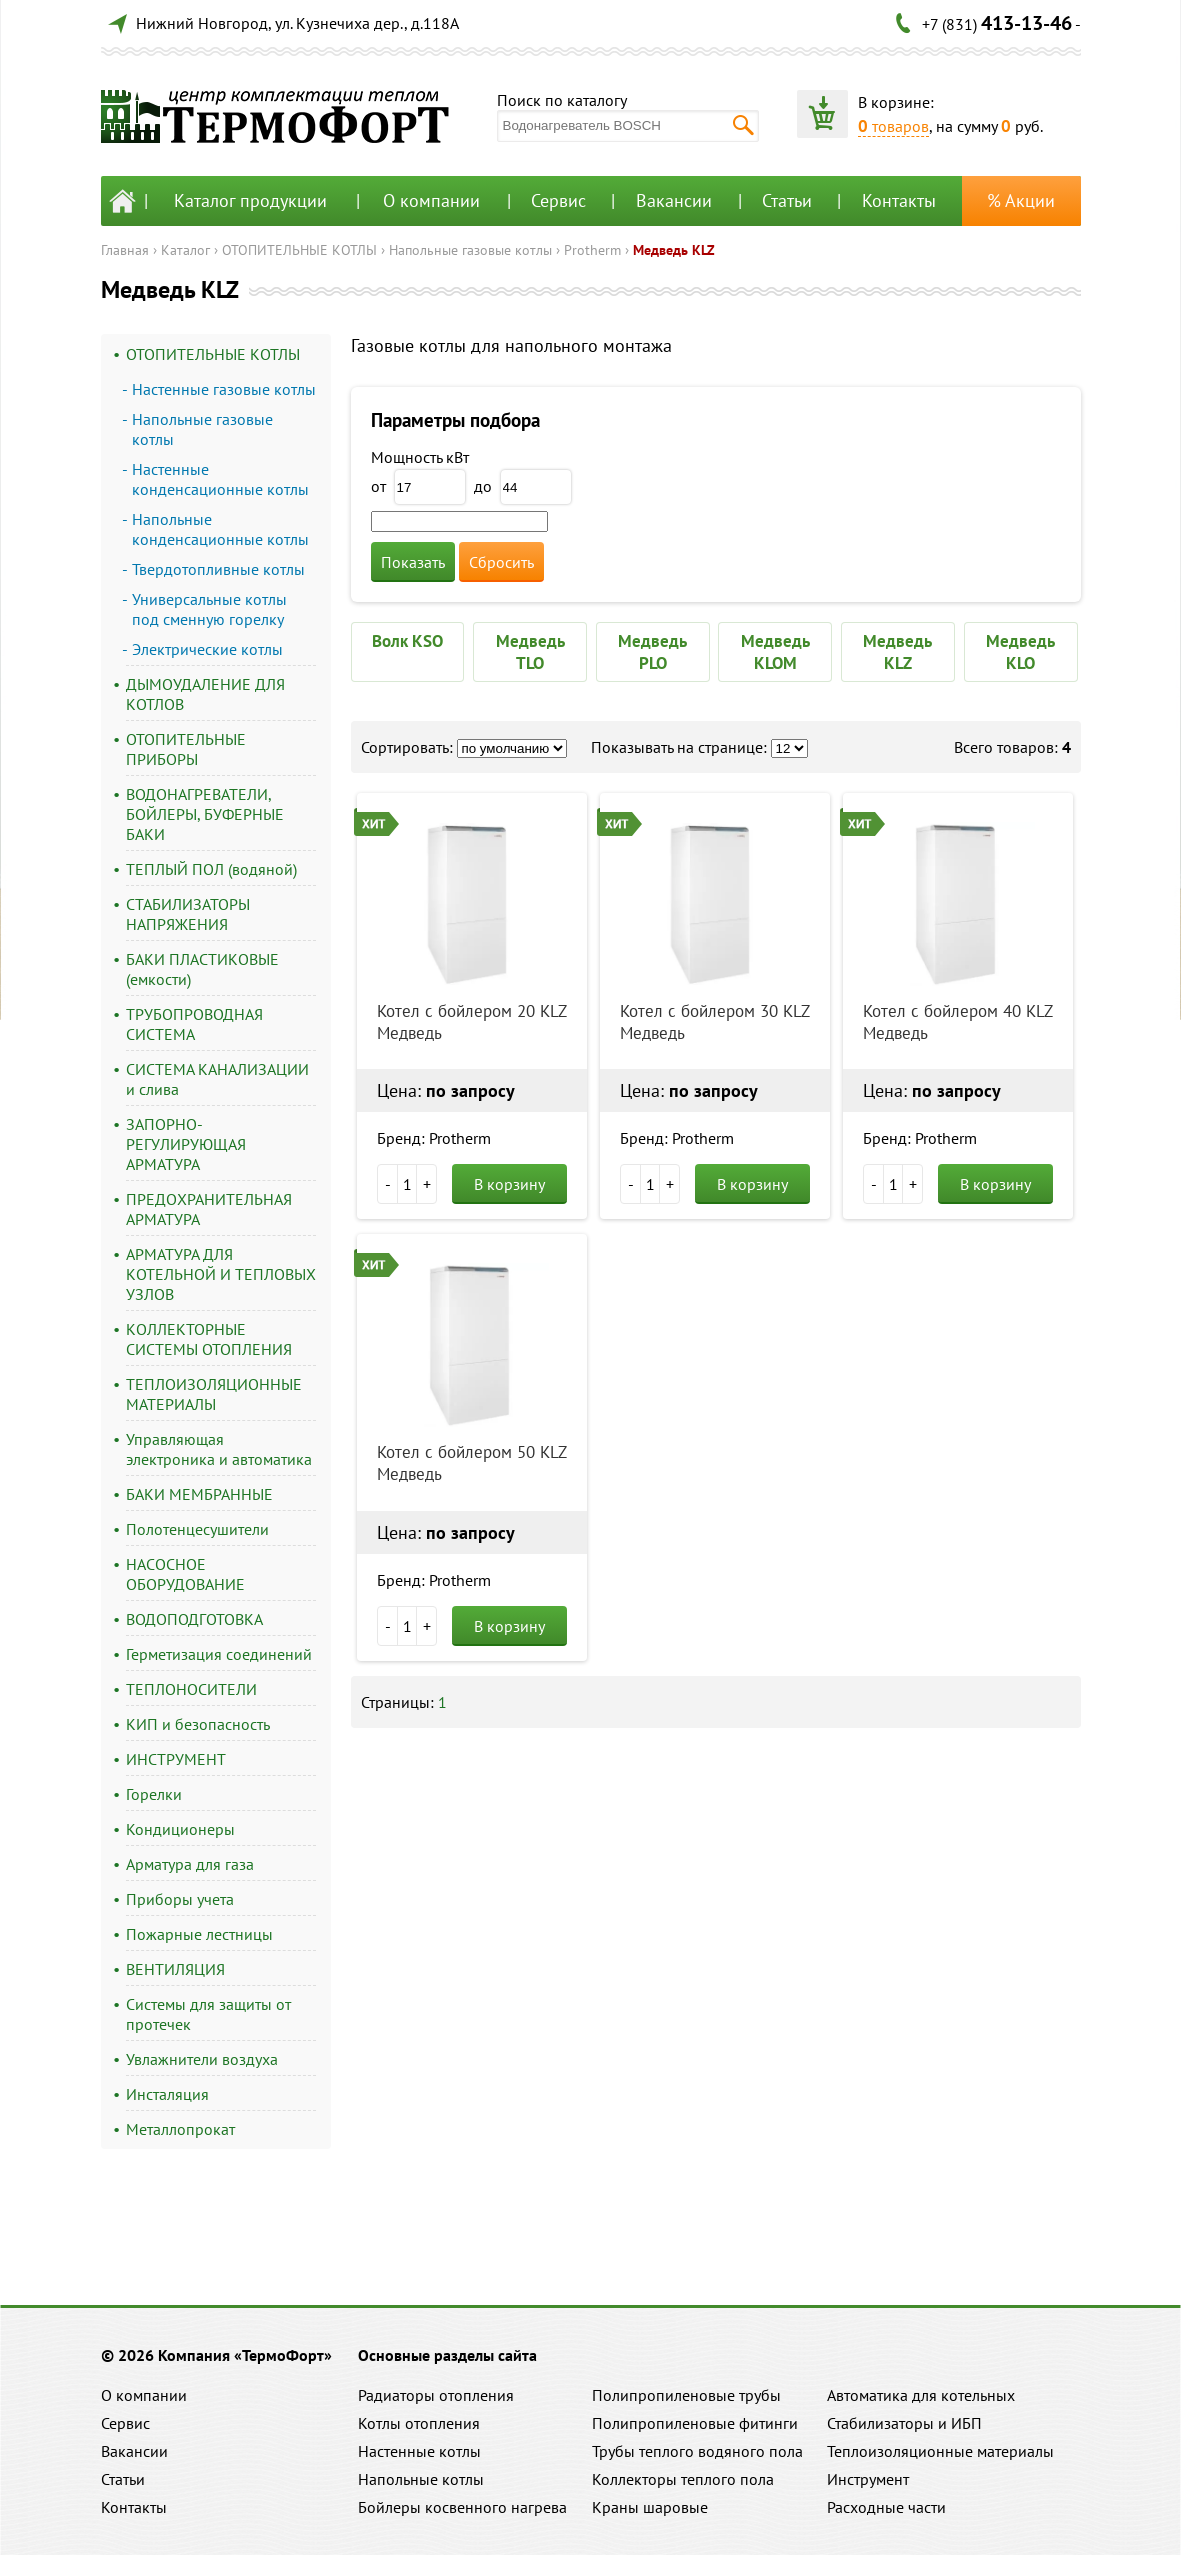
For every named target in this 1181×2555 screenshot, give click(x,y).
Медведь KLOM (775, 652)
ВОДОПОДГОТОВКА (194, 1619)
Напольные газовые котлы (470, 250)
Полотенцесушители (197, 1529)
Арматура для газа (190, 1864)
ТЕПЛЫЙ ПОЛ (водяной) (211, 869)
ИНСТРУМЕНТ (176, 1759)
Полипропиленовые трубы (686, 2395)
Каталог (185, 250)
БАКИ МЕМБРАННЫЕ (199, 1494)
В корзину (509, 1184)
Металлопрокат (180, 2129)
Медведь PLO (652, 652)
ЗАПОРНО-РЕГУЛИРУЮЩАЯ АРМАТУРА (186, 1144)
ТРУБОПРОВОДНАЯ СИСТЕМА (194, 1024)
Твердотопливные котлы (218, 569)
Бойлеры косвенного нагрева (462, 2507)
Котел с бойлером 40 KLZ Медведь (957, 1022)
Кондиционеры (180, 1829)
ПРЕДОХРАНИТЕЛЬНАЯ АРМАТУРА (209, 1209)
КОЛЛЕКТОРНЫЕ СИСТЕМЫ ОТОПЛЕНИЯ (209, 1339)
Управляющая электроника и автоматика (219, 1449)
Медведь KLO (1020, 652)
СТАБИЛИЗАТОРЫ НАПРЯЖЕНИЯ (188, 914)
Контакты (899, 200)
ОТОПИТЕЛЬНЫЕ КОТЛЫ (299, 250)
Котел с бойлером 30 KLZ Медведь (714, 1022)
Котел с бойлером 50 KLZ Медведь (471, 1463)
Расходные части (886, 2507)
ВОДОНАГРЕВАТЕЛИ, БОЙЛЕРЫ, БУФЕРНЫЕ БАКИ (205, 814)
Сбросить (501, 562)
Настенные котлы (419, 2451)
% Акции (1021, 200)
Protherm (592, 250)
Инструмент (868, 2479)
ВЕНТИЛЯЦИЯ (175, 1969)
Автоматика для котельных (921, 2395)
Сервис (558, 200)
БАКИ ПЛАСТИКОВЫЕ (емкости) (202, 969)
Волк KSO (407, 641)
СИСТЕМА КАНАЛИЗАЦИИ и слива (217, 1079)
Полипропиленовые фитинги (695, 2423)
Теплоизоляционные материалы (940, 2451)
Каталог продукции (250, 200)
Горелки (154, 1794)
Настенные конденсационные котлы (220, 479)
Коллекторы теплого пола (683, 2479)
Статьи (787, 200)
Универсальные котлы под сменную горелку (209, 609)
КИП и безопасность (198, 1724)
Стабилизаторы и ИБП (904, 2423)
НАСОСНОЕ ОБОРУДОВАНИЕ (185, 1574)
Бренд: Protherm (434, 1138)
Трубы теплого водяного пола (697, 2451)
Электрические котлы (207, 649)
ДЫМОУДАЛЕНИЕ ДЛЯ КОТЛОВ (205, 694)
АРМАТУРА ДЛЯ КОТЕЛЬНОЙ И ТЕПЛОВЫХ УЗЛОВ (221, 1274)
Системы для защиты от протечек (208, 2014)
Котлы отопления (419, 2423)
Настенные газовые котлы (224, 389)
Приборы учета (180, 1899)
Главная (125, 250)
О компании (431, 200)
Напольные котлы (421, 2479)
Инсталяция (167, 2094)
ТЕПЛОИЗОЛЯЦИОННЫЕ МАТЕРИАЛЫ (214, 1394)
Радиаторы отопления (436, 2395)
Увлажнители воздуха (202, 2059)
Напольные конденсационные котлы (220, 529)
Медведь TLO (530, 652)
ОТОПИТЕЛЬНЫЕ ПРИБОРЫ (186, 749)
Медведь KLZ (674, 250)
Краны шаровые (650, 2507)
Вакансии (674, 200)
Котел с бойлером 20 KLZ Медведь (471, 1022)
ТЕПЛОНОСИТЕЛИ (191, 1689)
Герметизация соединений (219, 1654)
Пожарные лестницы (199, 1934)
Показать (413, 562)
